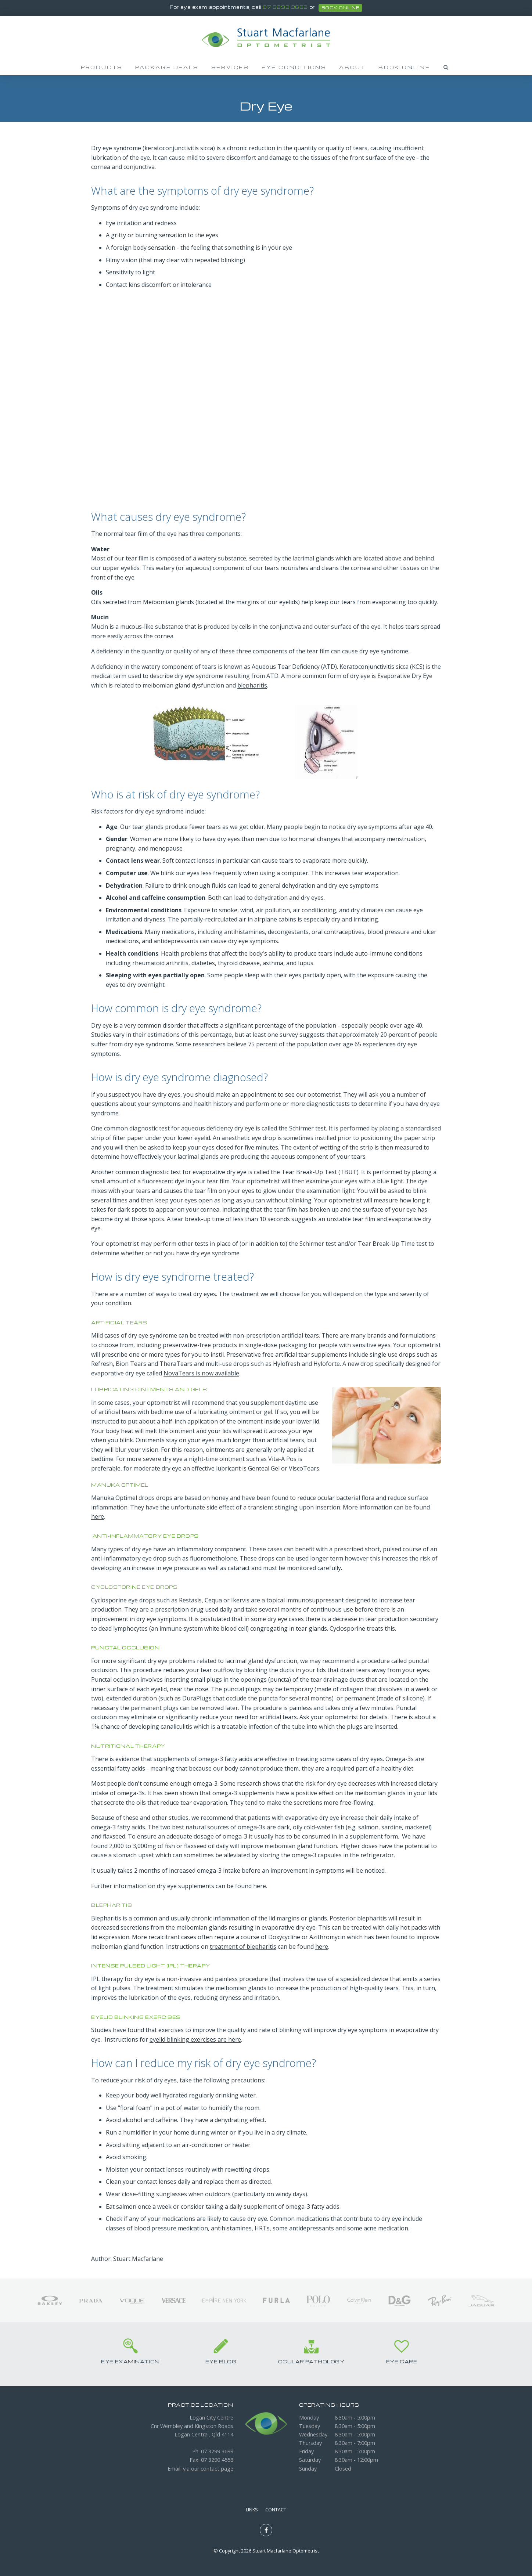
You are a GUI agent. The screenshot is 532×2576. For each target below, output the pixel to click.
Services (230, 67)
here (97, 1516)
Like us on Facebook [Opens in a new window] (266, 2530)
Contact (275, 2509)
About (352, 67)
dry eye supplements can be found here (211, 1886)
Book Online (404, 67)
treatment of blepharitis (243, 1946)
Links (252, 2509)
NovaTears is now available (201, 1373)
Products (102, 67)
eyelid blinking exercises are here (195, 2039)
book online (340, 7)
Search (446, 67)
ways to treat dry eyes (186, 1294)
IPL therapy (107, 1979)
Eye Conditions (294, 67)
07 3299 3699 (285, 7)
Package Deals (166, 67)
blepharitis (252, 685)
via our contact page (208, 2468)
